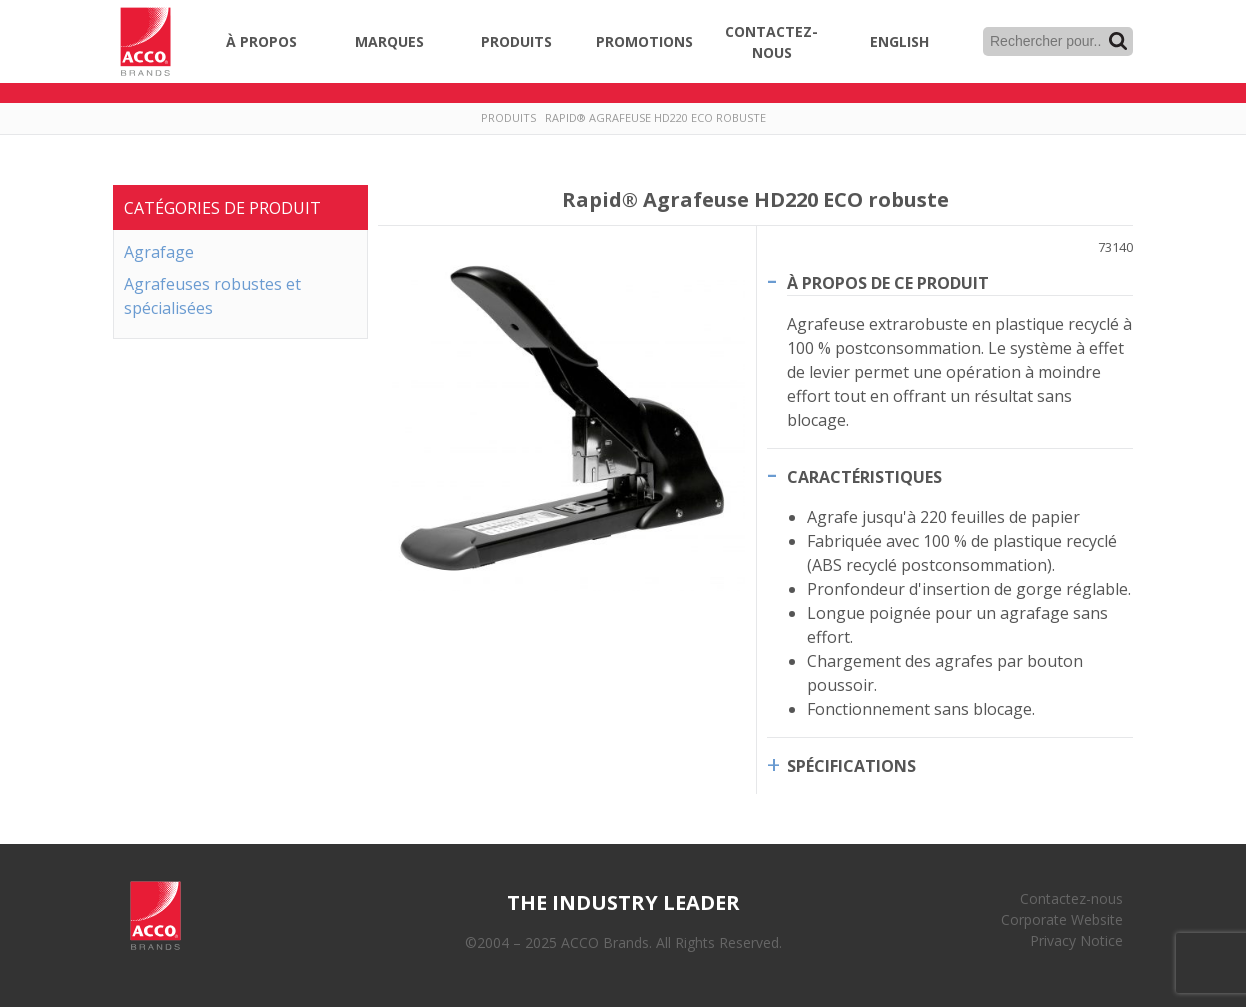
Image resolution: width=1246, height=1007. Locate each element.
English (899, 41)
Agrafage (159, 252)
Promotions (644, 41)
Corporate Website (1062, 919)
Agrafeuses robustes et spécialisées (212, 296)
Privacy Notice (1076, 940)
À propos (261, 41)
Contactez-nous (771, 42)
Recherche (1118, 41)
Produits (516, 41)
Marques (389, 41)
